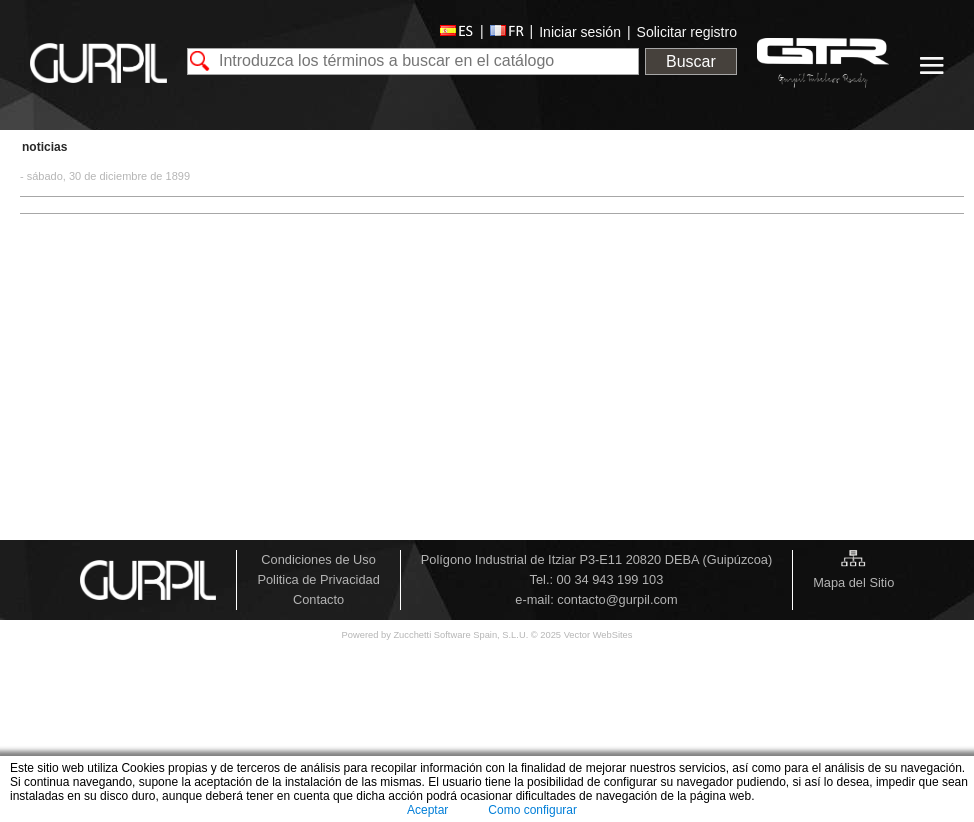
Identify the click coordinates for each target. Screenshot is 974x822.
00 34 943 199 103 (610, 579)
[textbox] (413, 61)
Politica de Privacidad (318, 579)
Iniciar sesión (580, 32)
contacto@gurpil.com (617, 599)
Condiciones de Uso (318, 559)
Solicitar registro (687, 32)
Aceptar (427, 810)
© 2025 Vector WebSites (582, 635)
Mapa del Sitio (853, 582)
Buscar (691, 61)
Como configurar (532, 810)
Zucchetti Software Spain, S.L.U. (461, 635)
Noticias (44, 147)
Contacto (318, 599)
